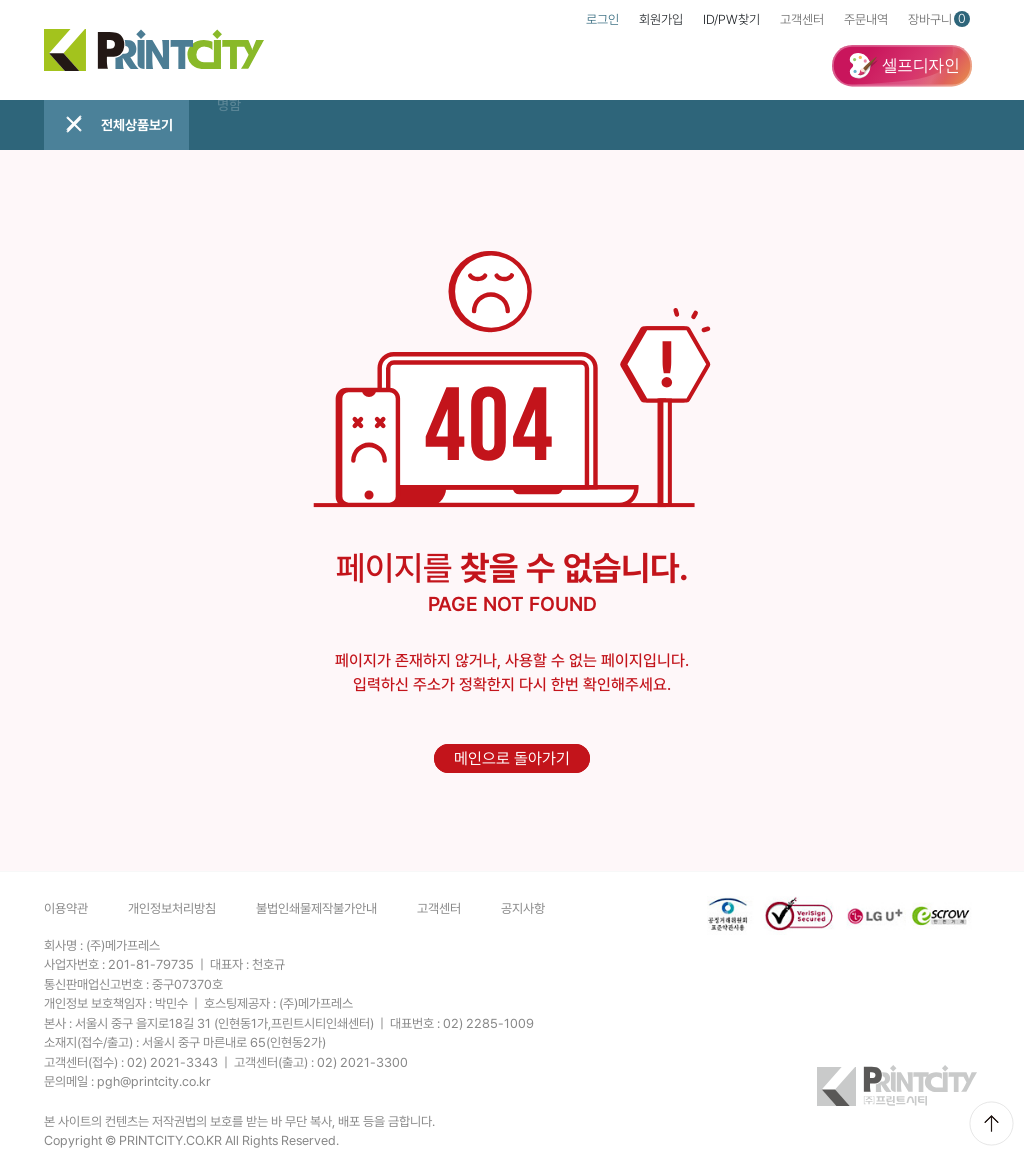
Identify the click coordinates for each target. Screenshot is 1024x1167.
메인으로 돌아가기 (512, 758)
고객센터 (802, 19)
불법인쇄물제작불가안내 (316, 908)
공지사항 (523, 908)
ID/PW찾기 (731, 19)
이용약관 (66, 908)
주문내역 (866, 19)
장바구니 (939, 19)
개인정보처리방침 (172, 908)
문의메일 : (127, 1081)
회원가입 (661, 19)
